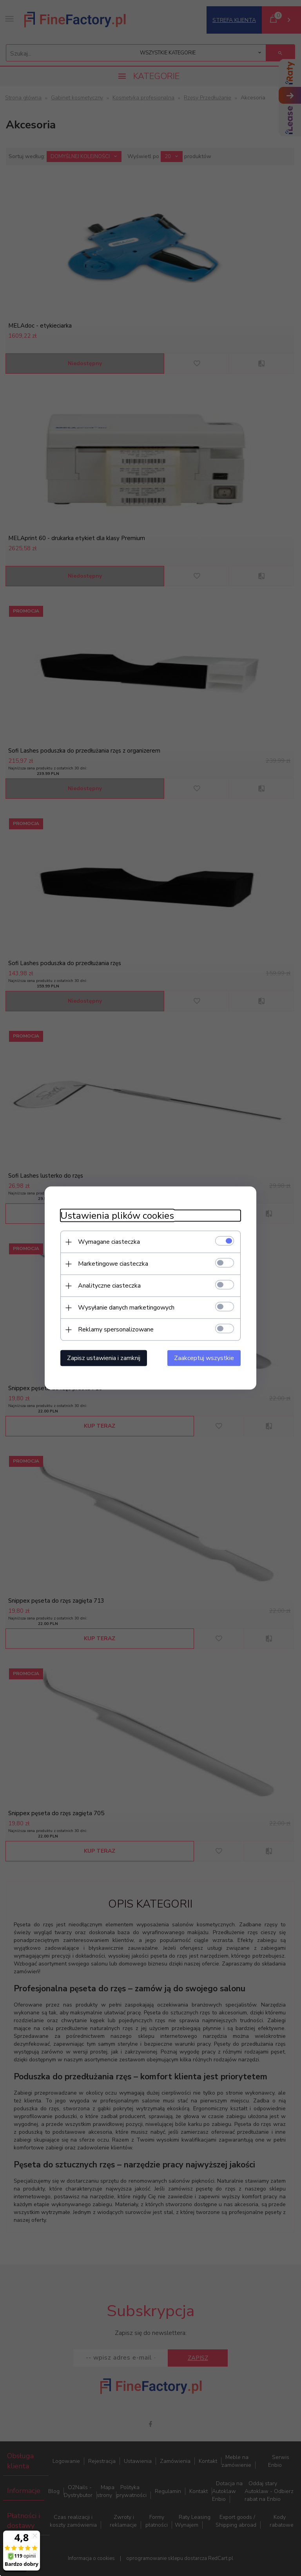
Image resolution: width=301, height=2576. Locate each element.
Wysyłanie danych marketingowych (126, 1307)
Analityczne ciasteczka (109, 1285)
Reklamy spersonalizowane (116, 1329)
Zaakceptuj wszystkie (204, 1358)
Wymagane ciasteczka (109, 1242)
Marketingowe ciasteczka (113, 1263)
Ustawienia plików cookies (117, 1215)
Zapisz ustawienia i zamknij (103, 1358)
